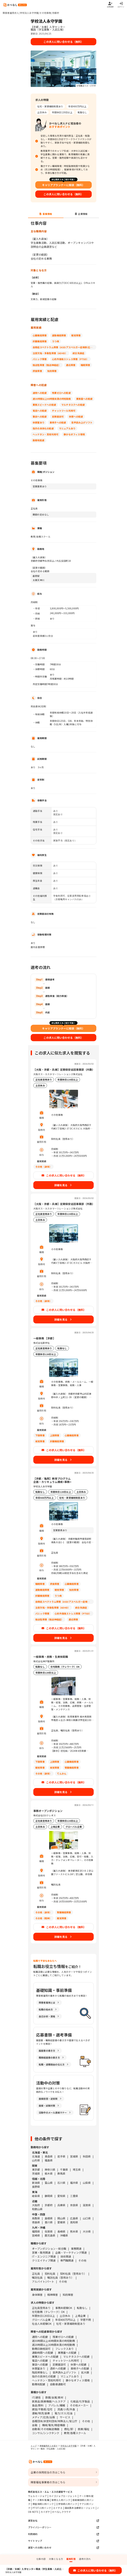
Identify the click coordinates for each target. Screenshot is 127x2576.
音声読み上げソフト (64, 2372)
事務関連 (76, 2249)
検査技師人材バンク (43, 2504)
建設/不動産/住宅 (42, 2409)
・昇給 (36, 618)
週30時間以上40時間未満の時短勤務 (53, 2341)
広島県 (74, 2218)
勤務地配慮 (38, 2384)
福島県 (49, 2160)
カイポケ (45, 2511)
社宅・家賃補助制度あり (70, 2324)
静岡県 (49, 2196)
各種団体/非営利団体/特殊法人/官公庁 (54, 2421)
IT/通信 (36, 2397)
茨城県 (36, 2173)
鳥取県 (36, 2218)
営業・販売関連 (41, 2252)
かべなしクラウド (61, 2511)
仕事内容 (41, 2559)
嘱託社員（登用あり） (60, 2277)
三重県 (74, 2196)
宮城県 (74, 2156)
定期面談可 (59, 2364)
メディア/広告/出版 (43, 2417)
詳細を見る (63, 1185)
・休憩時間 (39, 669)
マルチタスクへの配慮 (76, 2357)
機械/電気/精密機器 (53, 2425)
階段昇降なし (40, 2372)
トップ (34, 2445)
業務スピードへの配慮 (45, 2357)
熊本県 (74, 2231)
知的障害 (68, 2295)
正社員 (36, 2274)
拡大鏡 (85, 2372)
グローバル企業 (41, 2320)
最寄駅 (36, 576)
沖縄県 (64, 2235)
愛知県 (61, 2196)
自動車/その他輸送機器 (45, 2429)
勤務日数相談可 (41, 2349)
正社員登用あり (41, 2308)
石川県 (61, 2183)
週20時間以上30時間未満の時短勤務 (53, 2345)
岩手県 (61, 2156)
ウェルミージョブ (37, 2496)
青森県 (49, 2156)
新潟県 (36, 2183)
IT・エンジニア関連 (44, 2256)
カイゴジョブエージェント (63, 2496)
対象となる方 (56, 2559)
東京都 (36, 2169)
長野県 (36, 2187)
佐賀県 (49, 2231)
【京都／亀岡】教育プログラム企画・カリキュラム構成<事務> (52, 1480)
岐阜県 (36, 2196)
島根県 (49, 2218)
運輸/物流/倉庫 (41, 2413)
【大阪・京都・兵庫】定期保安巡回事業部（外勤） (64, 1204)
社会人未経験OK (41, 2324)
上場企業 (80, 2316)
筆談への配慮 (40, 2364)
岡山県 (61, 2218)
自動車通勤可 (58, 2384)
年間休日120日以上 (43, 2316)
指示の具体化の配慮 (44, 2376)
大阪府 (36, 2205)
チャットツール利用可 (66, 2360)
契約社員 (50, 2274)
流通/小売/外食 (66, 2409)
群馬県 (61, 2173)
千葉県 (64, 2169)
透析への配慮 (58, 2368)
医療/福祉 (83, 2429)
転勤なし (82, 2308)
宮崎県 (36, 2235)
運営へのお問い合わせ (63, 2547)
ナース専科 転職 (40, 2500)
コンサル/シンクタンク (45, 2433)
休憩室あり (38, 2368)
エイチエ (58, 2507)
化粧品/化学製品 (80, 2401)
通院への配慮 (40, 2337)
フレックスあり (64, 2349)
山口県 (87, 2218)
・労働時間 (39, 664)
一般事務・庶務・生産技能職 (50, 1657)
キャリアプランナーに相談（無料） (63, 185)
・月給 (36, 613)
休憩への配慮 (78, 2364)
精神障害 (52, 2295)
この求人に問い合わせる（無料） (64, 42)
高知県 (74, 2222)
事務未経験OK (63, 2308)
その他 (82, 2260)
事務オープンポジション (48, 1811)
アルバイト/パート (43, 2281)
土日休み (65, 2316)
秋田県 (87, 2156)
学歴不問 (85, 2320)
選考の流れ (85, 2559)
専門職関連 (67, 2260)
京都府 (49, 2205)
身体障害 (37, 2295)
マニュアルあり (70, 2376)
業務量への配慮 (67, 2353)
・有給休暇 (39, 714)
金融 (34, 2425)
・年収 (36, 608)
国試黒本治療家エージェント (80, 2507)
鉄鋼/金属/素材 (54, 2397)
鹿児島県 (50, 2235)
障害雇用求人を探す (49, 2445)
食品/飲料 (38, 2405)
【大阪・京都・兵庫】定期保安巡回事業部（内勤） (64, 1069)
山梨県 (87, 2183)
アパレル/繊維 (56, 2405)
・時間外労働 (40, 676)
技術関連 (66, 2256)
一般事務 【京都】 (44, 1338)
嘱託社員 (37, 2277)
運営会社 (63, 2520)
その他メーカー (79, 2405)
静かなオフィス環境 (78, 2380)
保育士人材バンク (60, 2500)
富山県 (49, 2183)
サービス (65, 2417)
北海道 (36, 2156)
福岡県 (36, 2231)
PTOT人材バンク (41, 2507)
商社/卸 (68, 2429)
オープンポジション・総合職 (49, 2249)
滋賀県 (87, 2205)
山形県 (36, 2160)
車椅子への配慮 (80, 2368)
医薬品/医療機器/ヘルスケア (49, 2401)
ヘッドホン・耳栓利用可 (46, 2380)
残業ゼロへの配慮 (63, 2337)
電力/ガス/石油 (63, 2413)
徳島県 (36, 2222)
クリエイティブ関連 (44, 2260)
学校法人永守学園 (68, 2445)
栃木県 (49, 2173)
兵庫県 (61, 2205)
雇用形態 (71, 2559)
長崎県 (61, 2231)
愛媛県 (61, 2222)
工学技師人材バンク (66, 2504)
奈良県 (74, 2205)
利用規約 (63, 2534)
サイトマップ (63, 2541)
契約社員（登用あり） (73, 2274)
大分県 (87, 2231)
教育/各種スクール (75, 2433)
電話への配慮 (40, 2360)
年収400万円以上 (65, 2320)
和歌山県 (37, 2209)
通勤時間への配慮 (42, 2353)
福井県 (74, 2183)
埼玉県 (77, 2169)
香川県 (49, 2222)
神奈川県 (50, 2169)
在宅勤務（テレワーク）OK (48, 2312)
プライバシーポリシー (63, 2527)
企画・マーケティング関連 (71, 2252)
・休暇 (36, 722)
